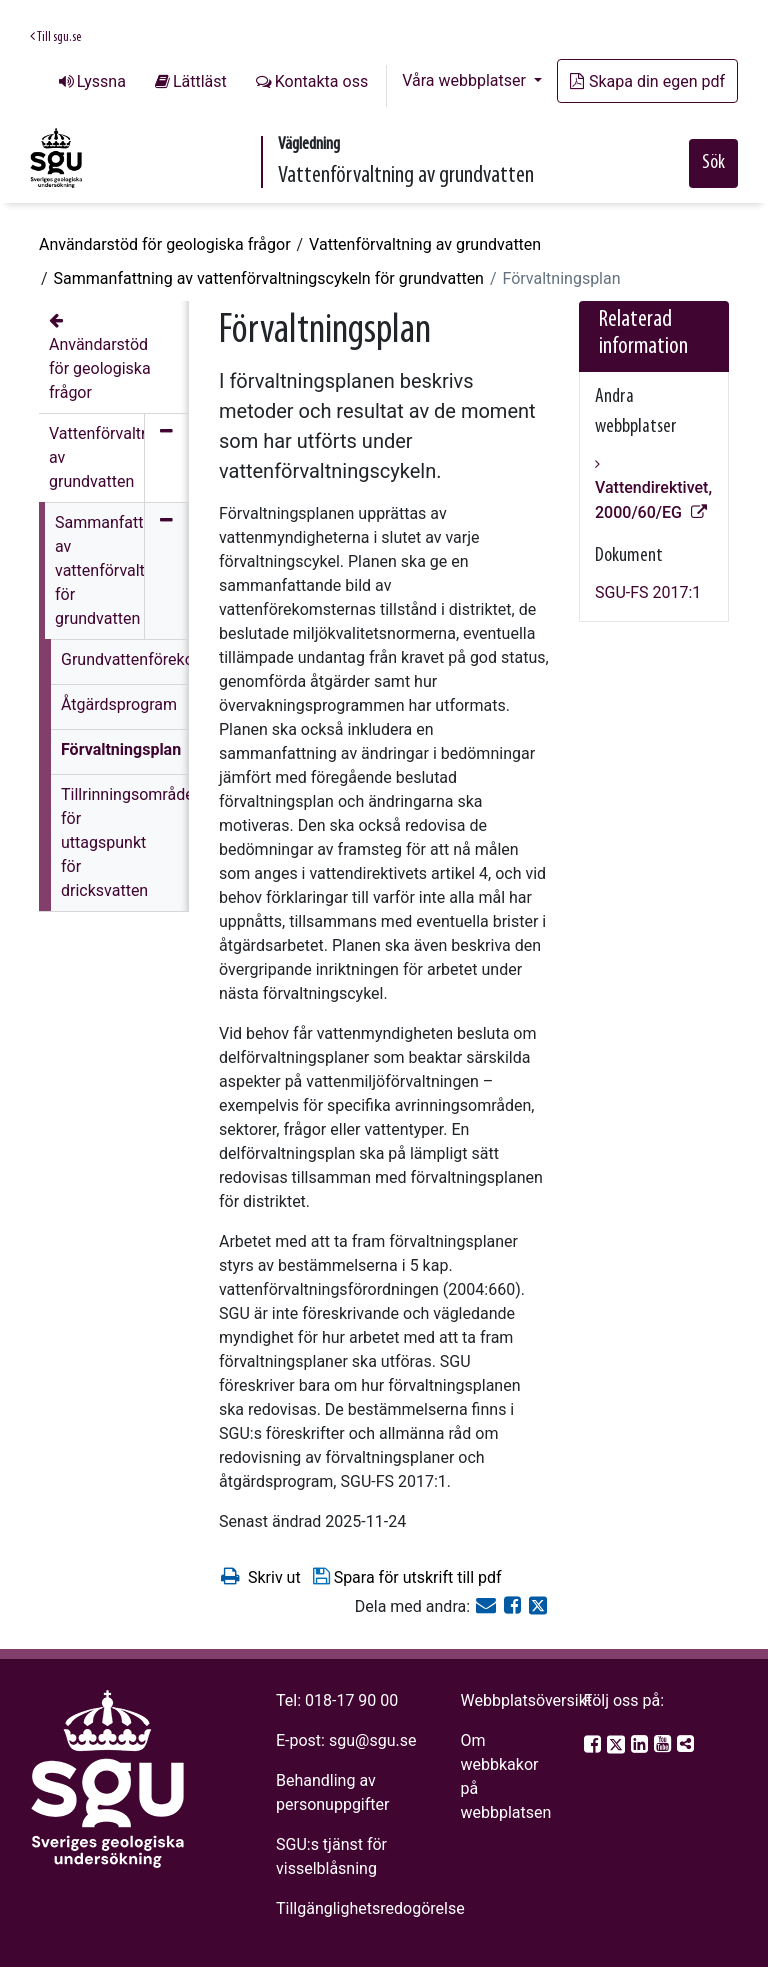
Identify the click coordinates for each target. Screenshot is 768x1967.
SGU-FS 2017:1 (648, 592)
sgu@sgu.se (372, 1740)
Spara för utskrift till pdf (406, 1576)
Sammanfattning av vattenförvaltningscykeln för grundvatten (269, 278)
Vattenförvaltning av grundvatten (425, 244)
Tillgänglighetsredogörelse (370, 1908)
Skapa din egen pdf (647, 81)
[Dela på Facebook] (514, 1606)
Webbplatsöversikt (526, 1700)
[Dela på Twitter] (538, 1606)
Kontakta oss (321, 81)
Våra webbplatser (466, 80)
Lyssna (101, 81)
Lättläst (200, 81)
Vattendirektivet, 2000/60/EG (653, 500)
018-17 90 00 (351, 1700)
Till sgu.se (55, 37)
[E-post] (488, 1606)
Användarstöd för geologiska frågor (165, 244)
